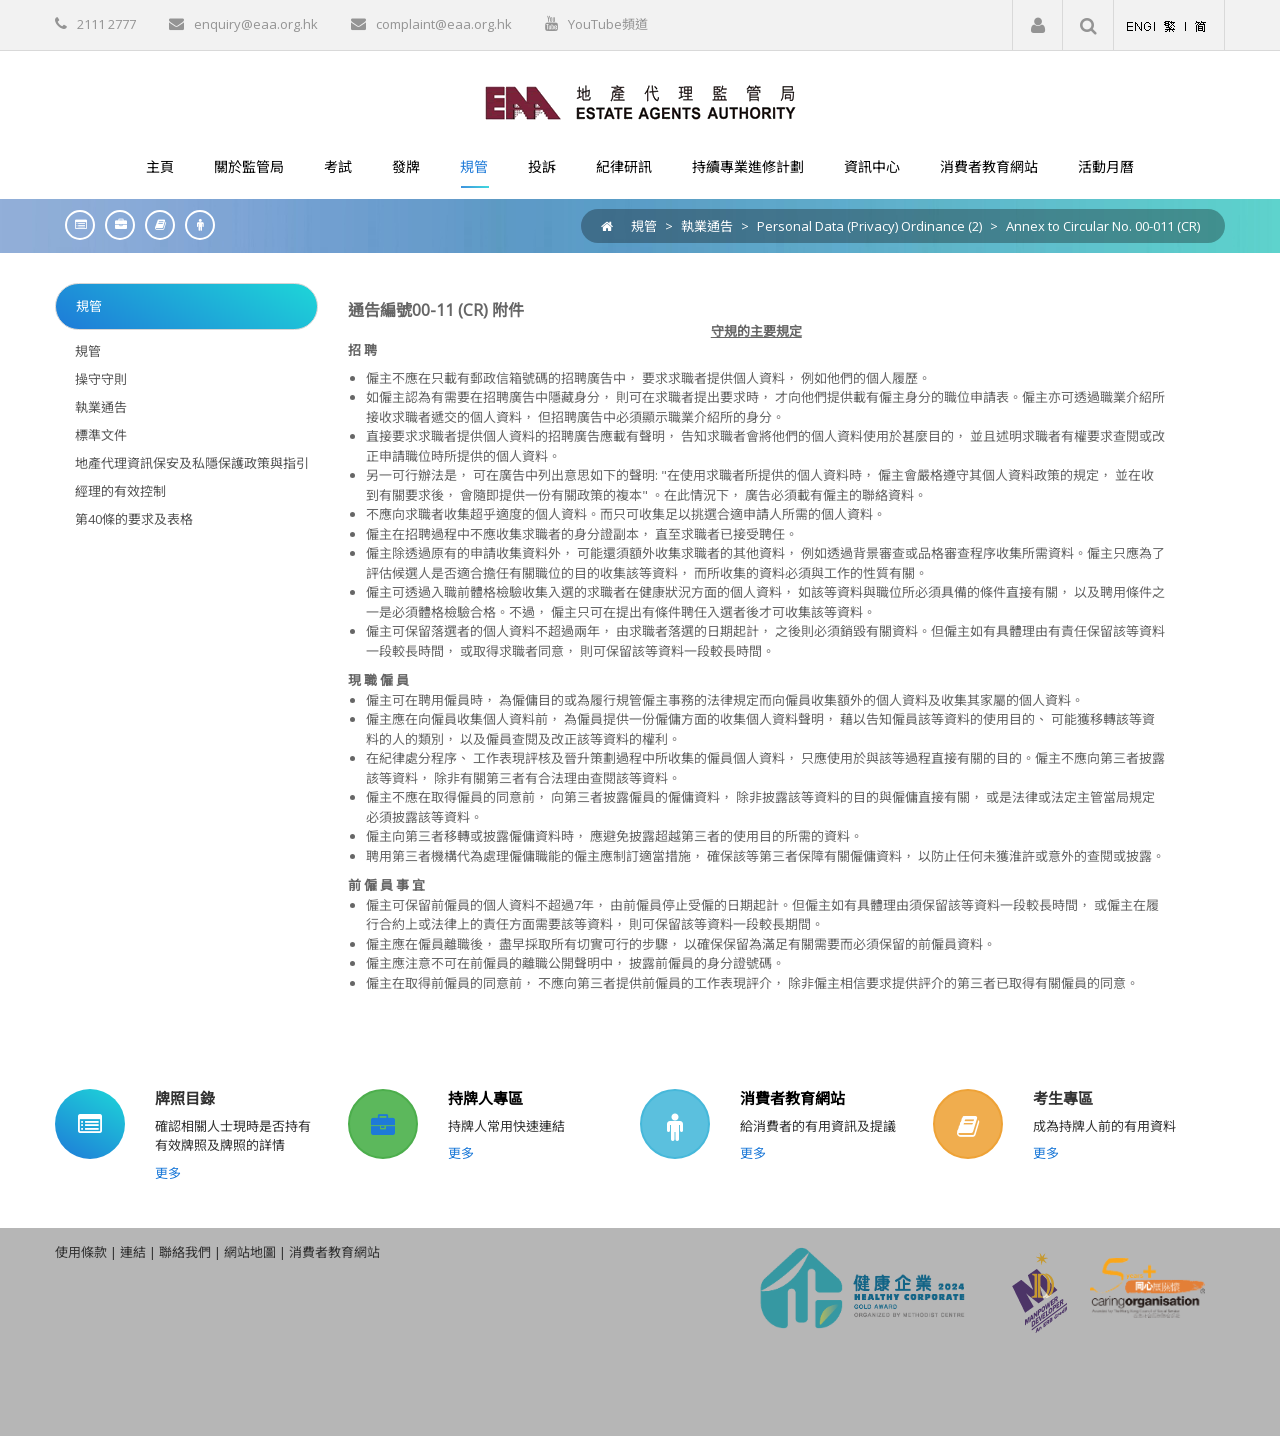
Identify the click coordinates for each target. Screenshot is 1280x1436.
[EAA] (640, 101)
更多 (168, 1173)
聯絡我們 (185, 1252)
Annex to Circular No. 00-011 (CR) (1103, 226)
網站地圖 (250, 1252)
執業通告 (707, 226)
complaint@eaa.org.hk (444, 24)
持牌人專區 (485, 1098)
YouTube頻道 (608, 24)
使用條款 (81, 1252)
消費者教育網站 (792, 1098)
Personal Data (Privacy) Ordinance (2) (869, 226)
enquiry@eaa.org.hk (256, 24)
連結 (133, 1252)
